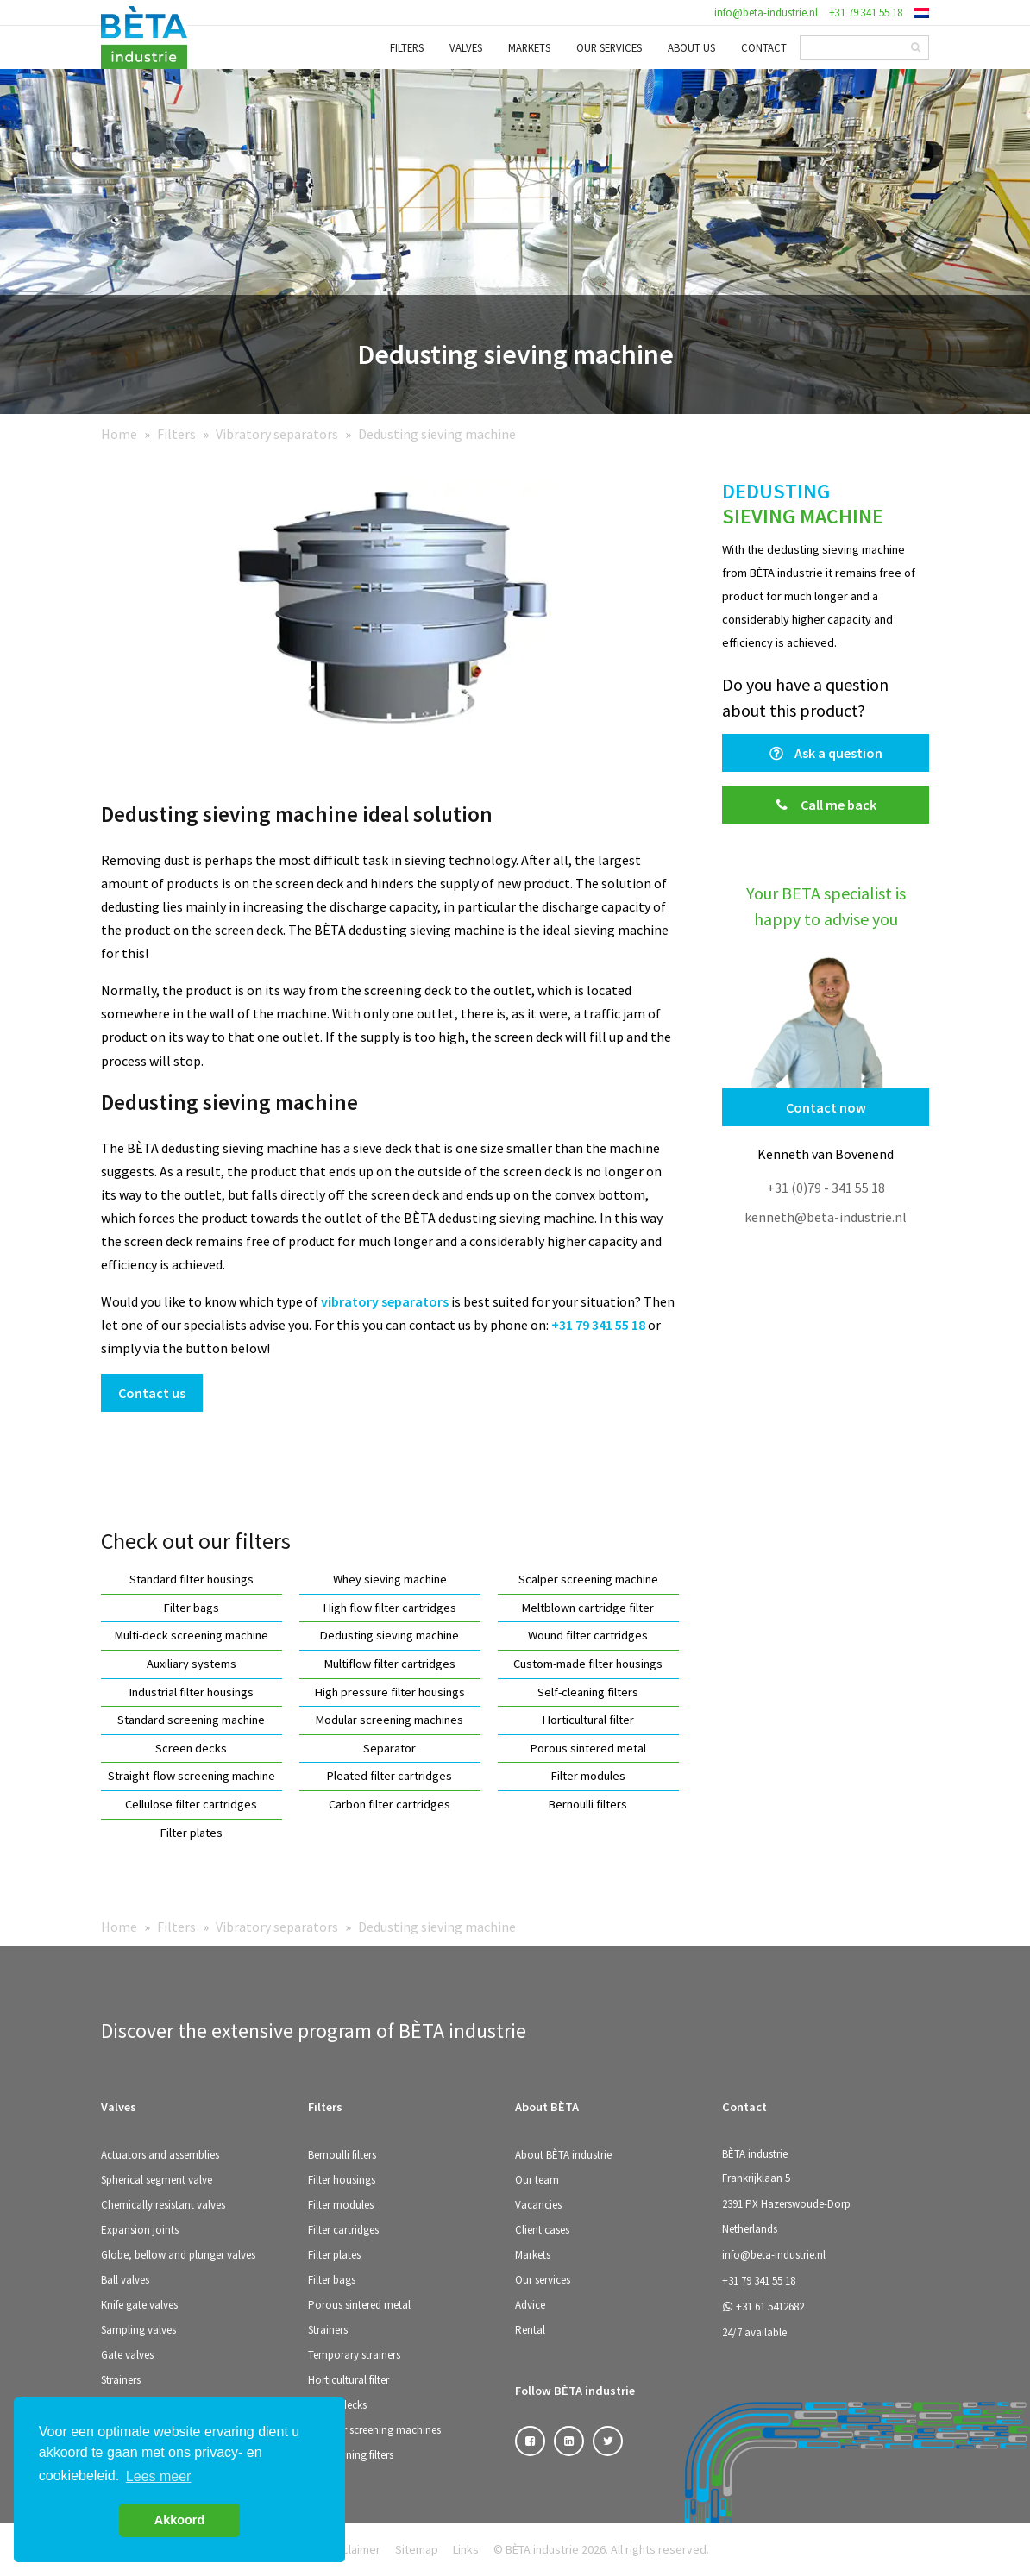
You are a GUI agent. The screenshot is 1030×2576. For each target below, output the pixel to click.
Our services (609, 47)
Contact (764, 47)
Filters (407, 47)
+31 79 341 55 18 (865, 12)
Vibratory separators (277, 433)
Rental (530, 2329)
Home (119, 433)
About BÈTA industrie (563, 2154)
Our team (537, 2179)
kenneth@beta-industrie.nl (825, 1216)
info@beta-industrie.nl (766, 12)
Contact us (151, 1392)
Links (466, 2549)
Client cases (542, 2229)
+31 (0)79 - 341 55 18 (826, 1187)
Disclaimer (353, 2549)
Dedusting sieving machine (437, 433)
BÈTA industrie (755, 2154)
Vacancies (538, 2204)
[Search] (916, 47)
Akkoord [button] (179, 2520)
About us (691, 47)
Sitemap (416, 2549)
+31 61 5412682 (763, 2306)
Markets (529, 47)
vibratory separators (385, 1301)
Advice (530, 2304)
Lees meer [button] (159, 2476)
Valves (465, 47)
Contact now (826, 1107)
